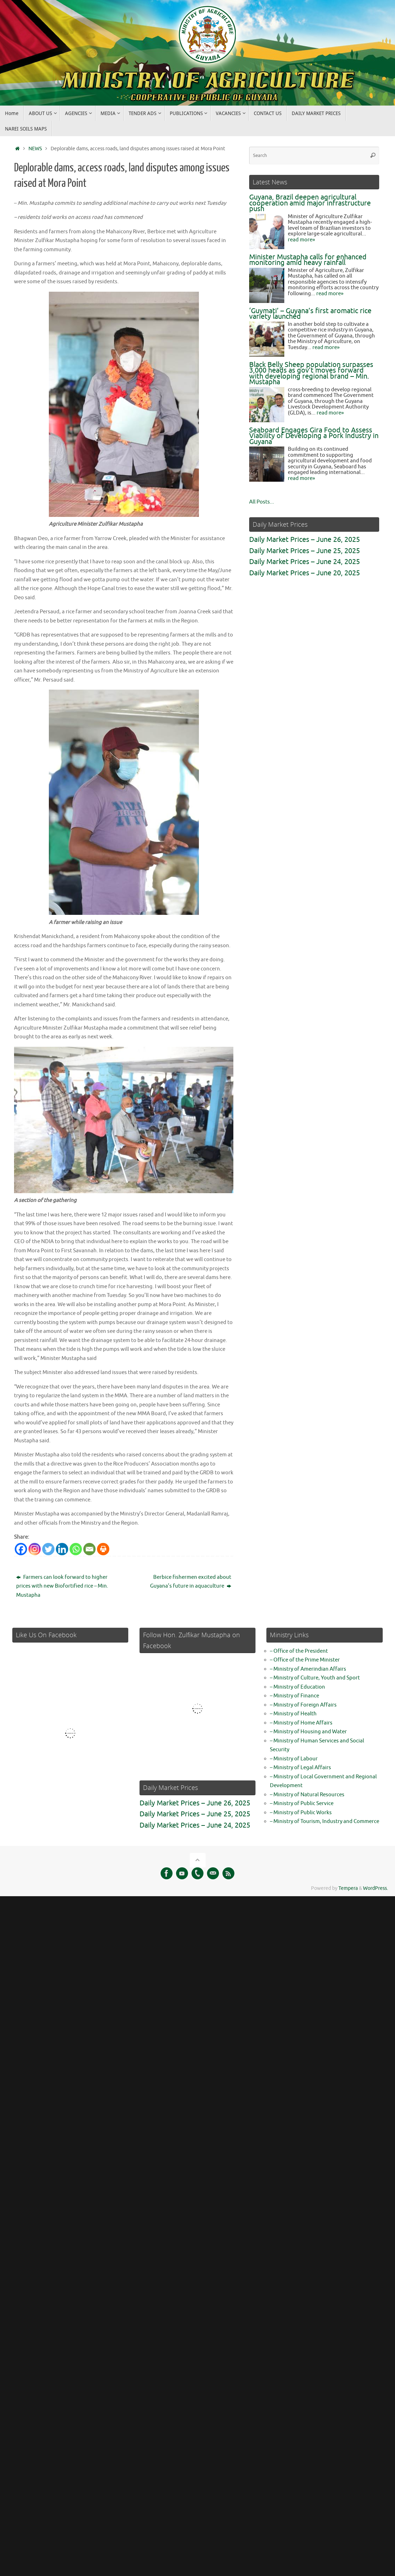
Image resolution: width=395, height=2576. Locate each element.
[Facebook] (21, 1548)
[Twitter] (48, 1548)
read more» (301, 239)
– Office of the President (299, 1650)
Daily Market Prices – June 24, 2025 (304, 561)
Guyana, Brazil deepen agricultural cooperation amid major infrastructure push (310, 203)
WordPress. (375, 1887)
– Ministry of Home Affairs (301, 1722)
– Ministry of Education (297, 1686)
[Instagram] (34, 1548)
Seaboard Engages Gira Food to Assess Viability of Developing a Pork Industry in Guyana (313, 436)
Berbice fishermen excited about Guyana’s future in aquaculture (190, 1581)
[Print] (103, 1548)
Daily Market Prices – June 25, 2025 (304, 550)
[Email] (89, 1548)
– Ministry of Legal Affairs (300, 1766)
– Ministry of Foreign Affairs (303, 1704)
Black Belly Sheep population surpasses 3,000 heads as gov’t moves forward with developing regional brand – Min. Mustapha (311, 373)
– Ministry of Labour (294, 1757)
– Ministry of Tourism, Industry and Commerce (324, 1820)
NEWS (35, 149)
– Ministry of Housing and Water (308, 1730)
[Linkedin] (62, 1548)
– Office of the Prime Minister (305, 1659)
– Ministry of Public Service (302, 1802)
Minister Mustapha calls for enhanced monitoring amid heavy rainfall (308, 260)
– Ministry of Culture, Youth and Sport (315, 1676)
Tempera (348, 1887)
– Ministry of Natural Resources (307, 1793)
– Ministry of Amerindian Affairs (308, 1668)
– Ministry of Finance (294, 1694)
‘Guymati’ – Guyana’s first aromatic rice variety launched (310, 313)
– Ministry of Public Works (301, 1811)
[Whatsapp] (76, 1548)
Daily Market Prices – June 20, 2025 (304, 573)
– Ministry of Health (293, 1712)
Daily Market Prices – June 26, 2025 (304, 539)
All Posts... (261, 502)
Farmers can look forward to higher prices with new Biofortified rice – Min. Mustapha (62, 1585)
